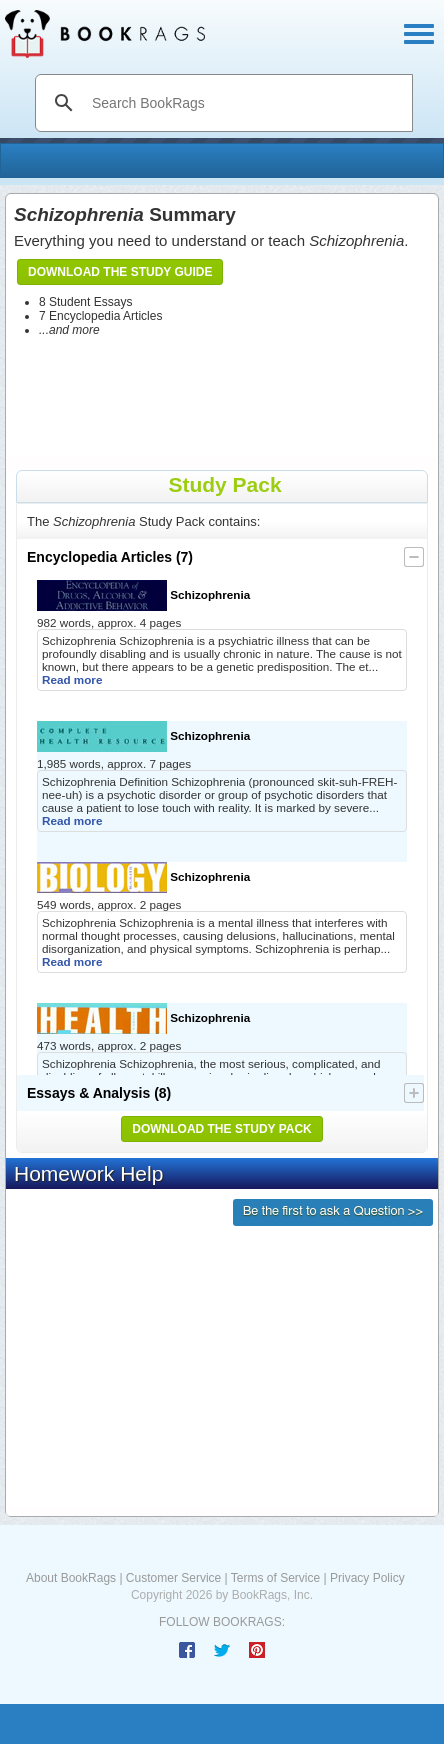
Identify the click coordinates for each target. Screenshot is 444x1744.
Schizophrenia (143, 595)
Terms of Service (275, 1578)
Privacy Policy (367, 1578)
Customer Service (173, 1578)
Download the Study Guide (120, 272)
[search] (245, 103)
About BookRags (71, 1578)
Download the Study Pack (222, 1129)
